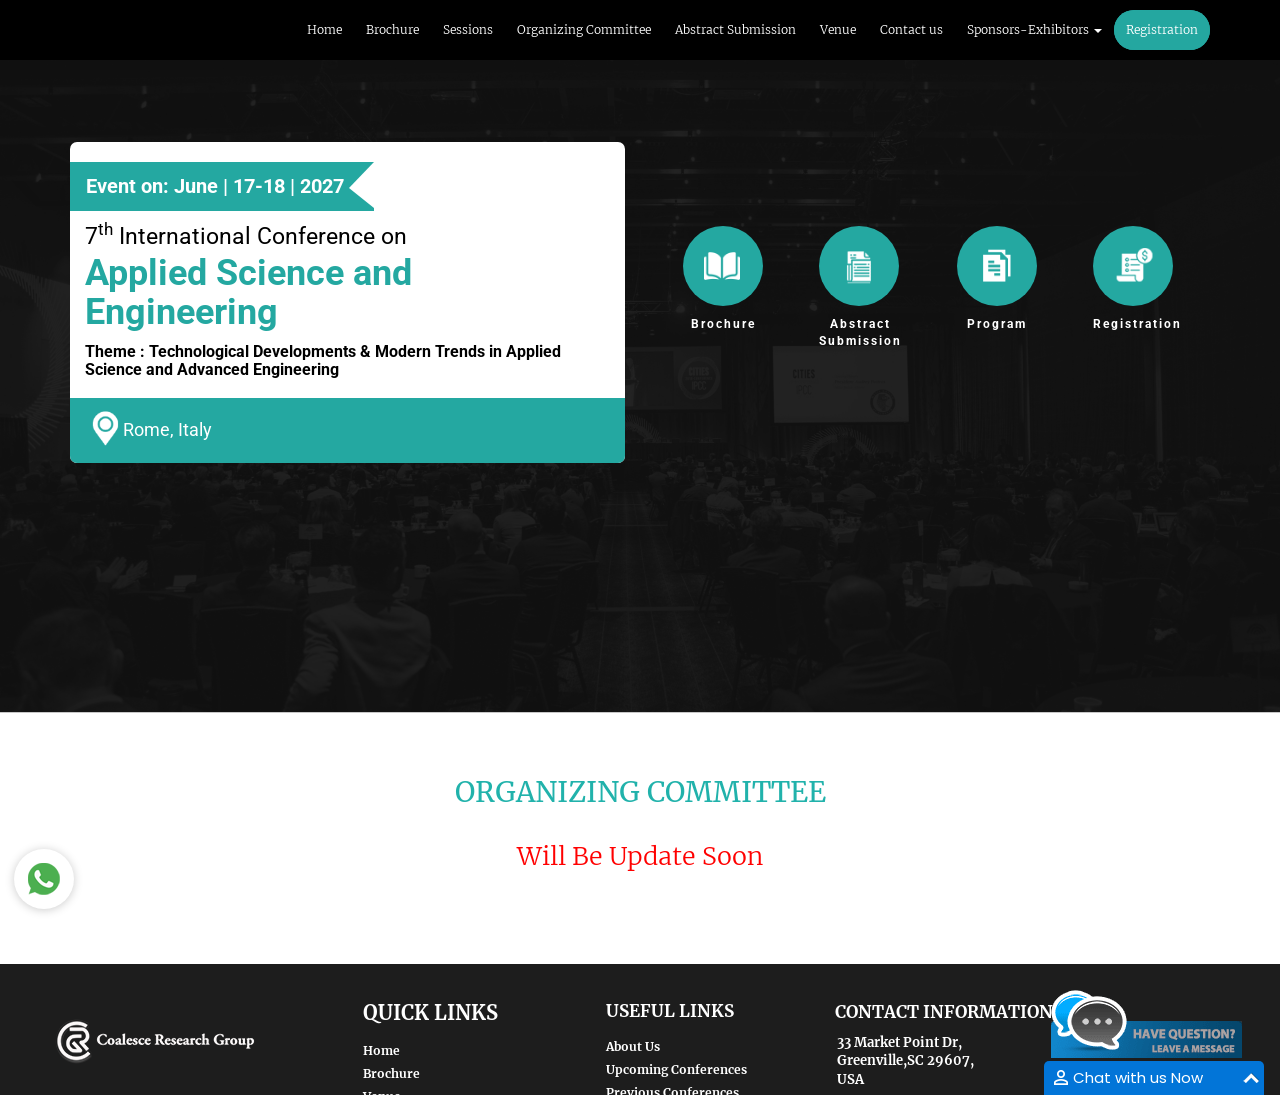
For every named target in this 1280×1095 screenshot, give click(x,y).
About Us (633, 1046)
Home (324, 29)
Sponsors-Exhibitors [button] (1034, 29)
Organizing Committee (584, 29)
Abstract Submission (735, 29)
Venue (838, 29)
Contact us (911, 29)
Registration (1162, 29)
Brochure (392, 29)
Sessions (468, 29)
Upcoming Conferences (676, 1069)
